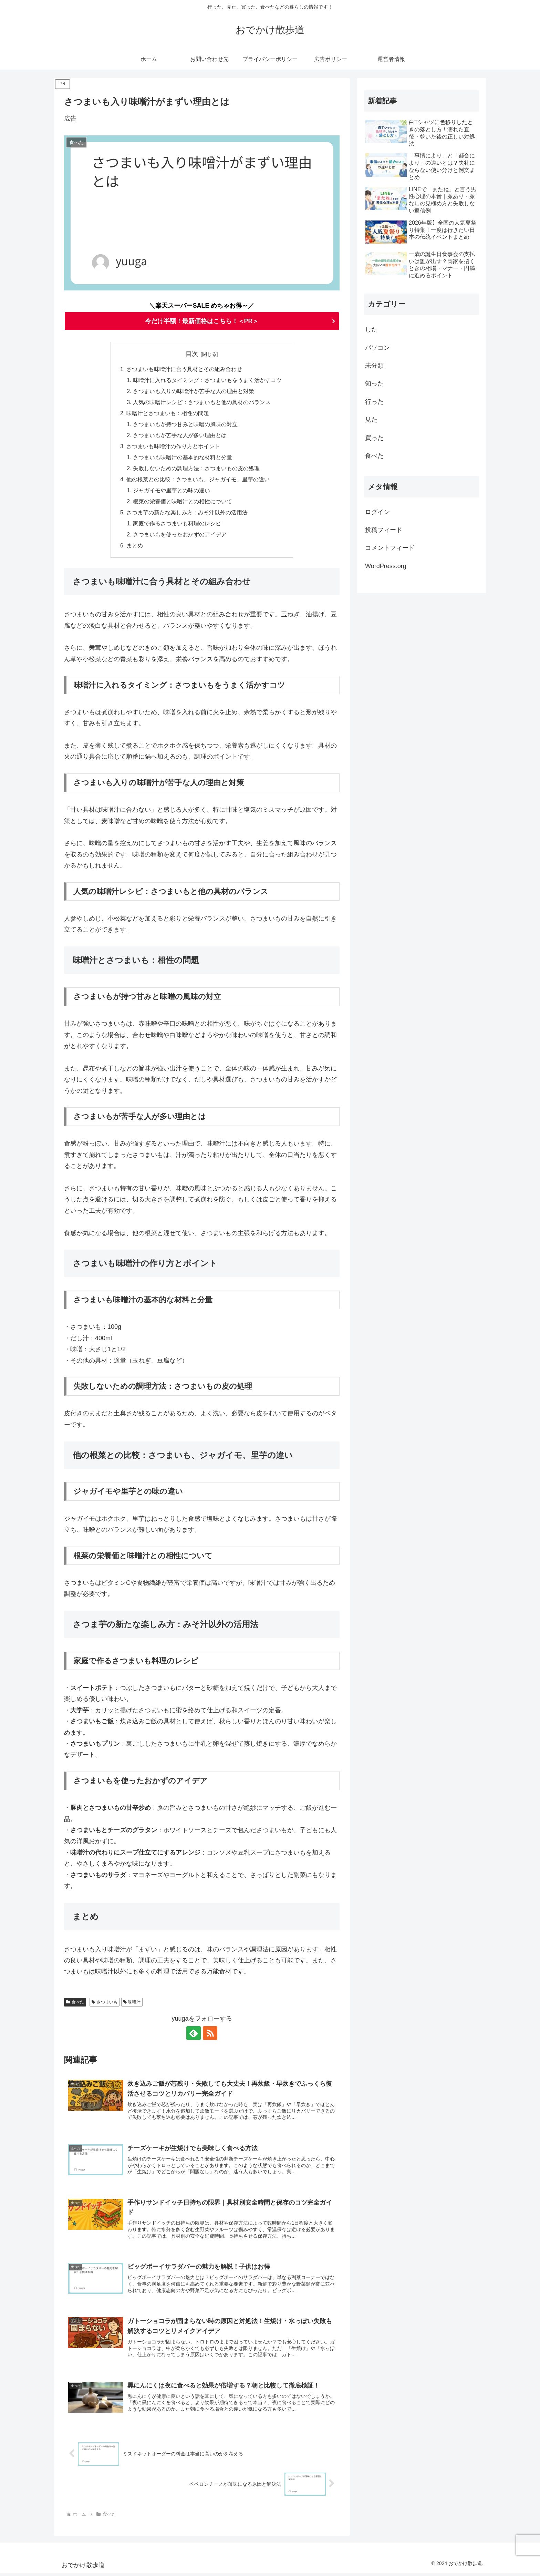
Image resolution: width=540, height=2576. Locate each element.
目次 (192, 353)
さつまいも (104, 2004)
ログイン (377, 512)
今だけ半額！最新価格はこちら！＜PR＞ (202, 321)
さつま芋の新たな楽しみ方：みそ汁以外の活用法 (187, 515)
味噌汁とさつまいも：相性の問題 (167, 414)
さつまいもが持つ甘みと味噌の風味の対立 (185, 425)
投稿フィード (383, 529)
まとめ (134, 548)
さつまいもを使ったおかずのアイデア (180, 537)
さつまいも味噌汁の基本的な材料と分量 (182, 459)
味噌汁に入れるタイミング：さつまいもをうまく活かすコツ (207, 381)
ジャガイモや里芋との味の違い (171, 492)
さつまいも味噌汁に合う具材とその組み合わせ (184, 369)
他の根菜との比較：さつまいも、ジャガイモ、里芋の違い (198, 481)
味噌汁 (132, 2004)
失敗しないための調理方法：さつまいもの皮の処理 (196, 470)
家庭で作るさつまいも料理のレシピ (177, 526)
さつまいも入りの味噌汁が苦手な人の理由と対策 (193, 392)
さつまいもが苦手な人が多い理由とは (180, 436)
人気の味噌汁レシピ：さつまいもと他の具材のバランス (202, 403)
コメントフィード (390, 547)
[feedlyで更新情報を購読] (194, 2035)
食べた (75, 2004)
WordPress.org (385, 566)
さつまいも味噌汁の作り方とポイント (173, 447)
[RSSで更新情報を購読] (210, 2035)
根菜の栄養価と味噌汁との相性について (182, 503)
